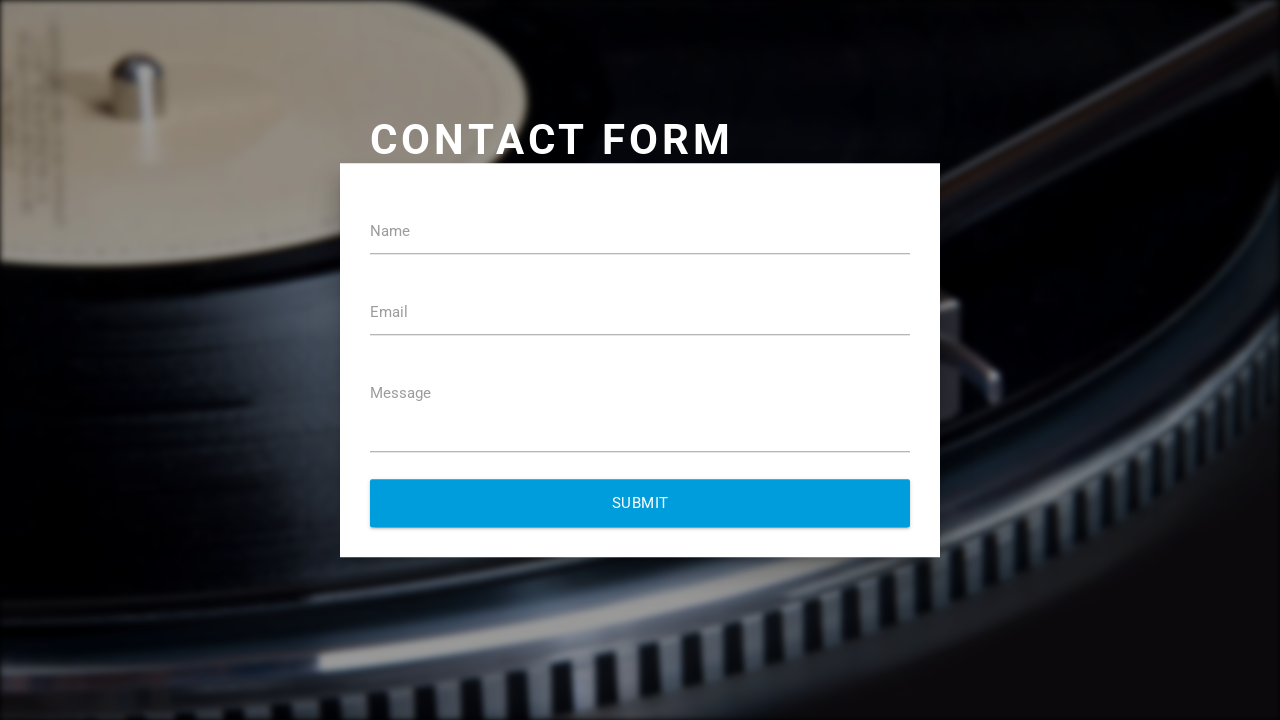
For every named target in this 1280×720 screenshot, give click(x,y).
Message (400, 393)
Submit (640, 503)
